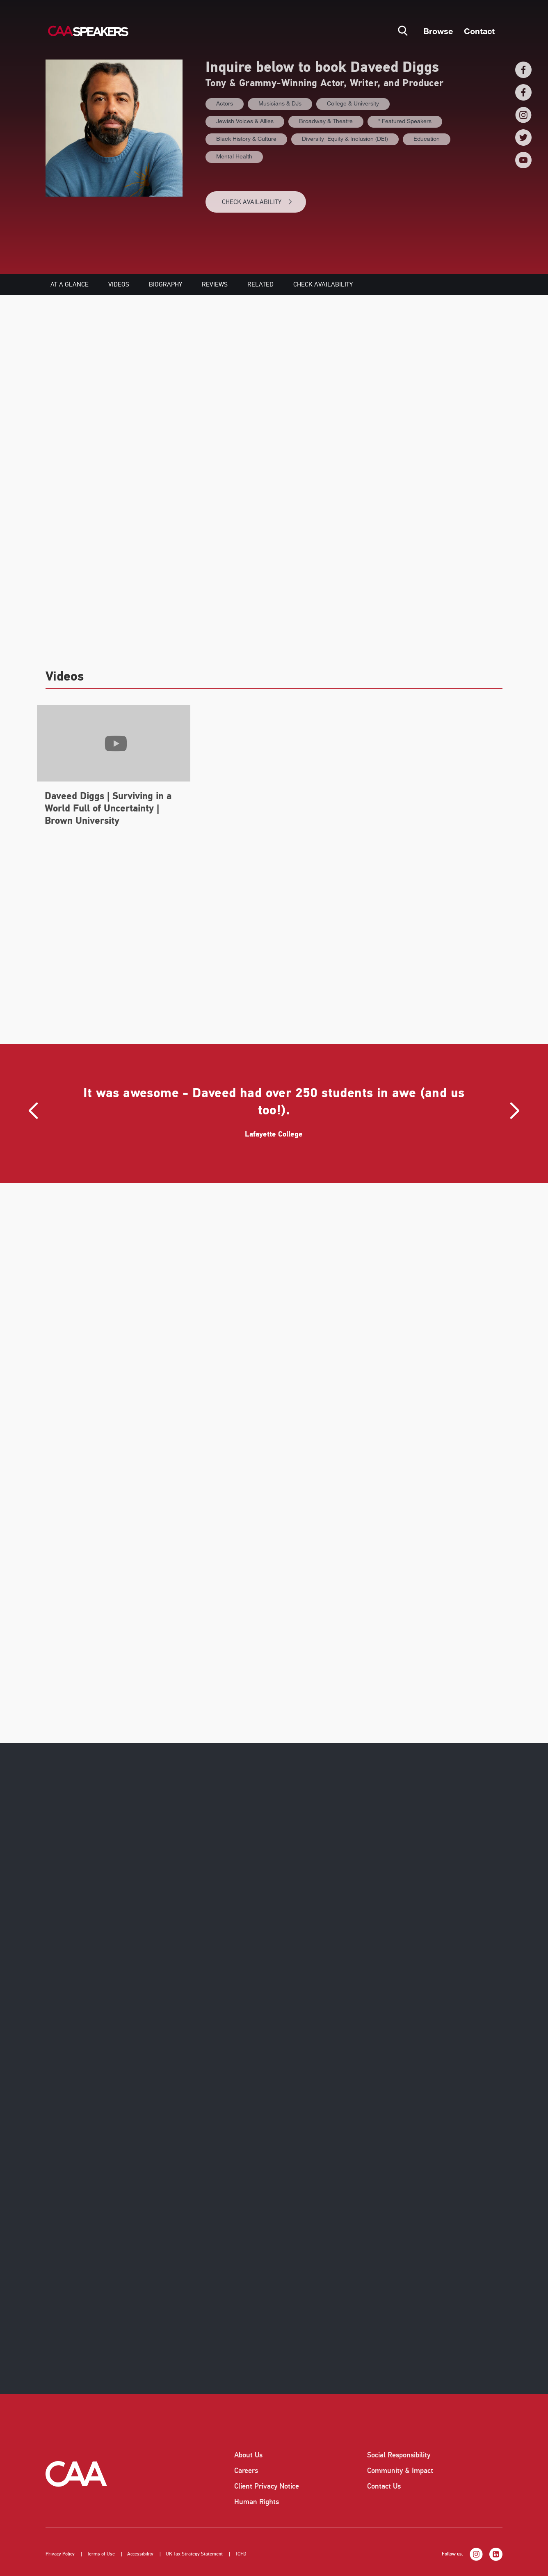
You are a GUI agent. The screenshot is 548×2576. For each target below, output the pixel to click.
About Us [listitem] (248, 2454)
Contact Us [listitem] (384, 2486)
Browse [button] (438, 31)
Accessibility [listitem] (140, 2554)
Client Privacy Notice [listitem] (266, 2486)
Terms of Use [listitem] (101, 2554)
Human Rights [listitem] (256, 2501)
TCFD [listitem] (241, 2554)
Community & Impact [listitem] (400, 2470)
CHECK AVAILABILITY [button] (257, 202)
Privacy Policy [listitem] (60, 2554)
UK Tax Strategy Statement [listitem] (194, 2554)
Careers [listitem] (246, 2470)
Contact (479, 31)
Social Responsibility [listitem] (398, 2454)
